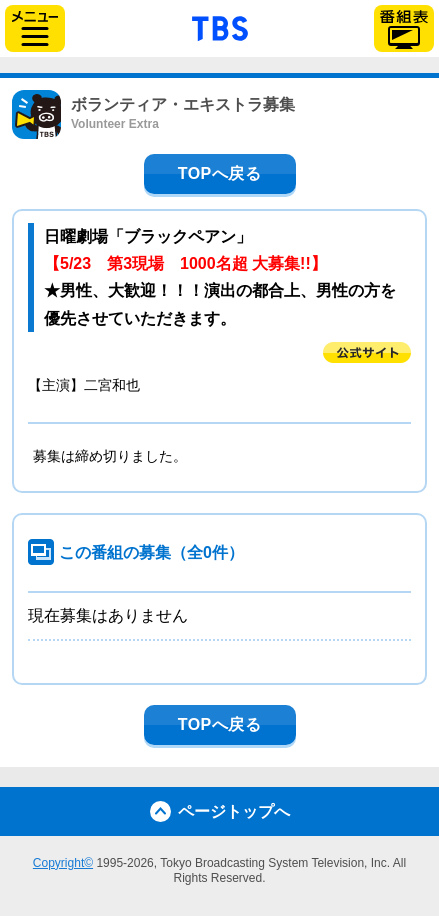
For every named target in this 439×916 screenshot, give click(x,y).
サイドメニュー (35, 28)
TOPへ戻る (220, 173)
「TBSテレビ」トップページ (220, 26)
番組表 (404, 28)
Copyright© (63, 863)
